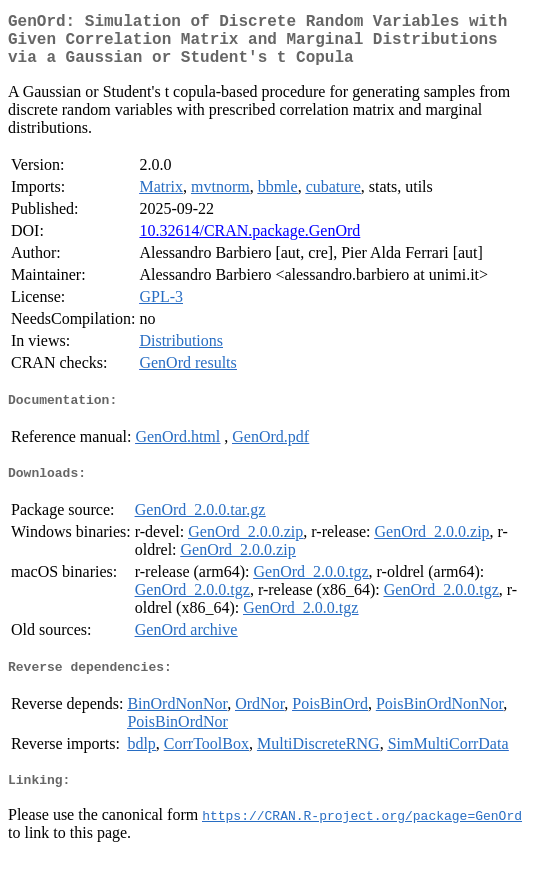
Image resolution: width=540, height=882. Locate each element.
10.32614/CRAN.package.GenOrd (249, 242)
